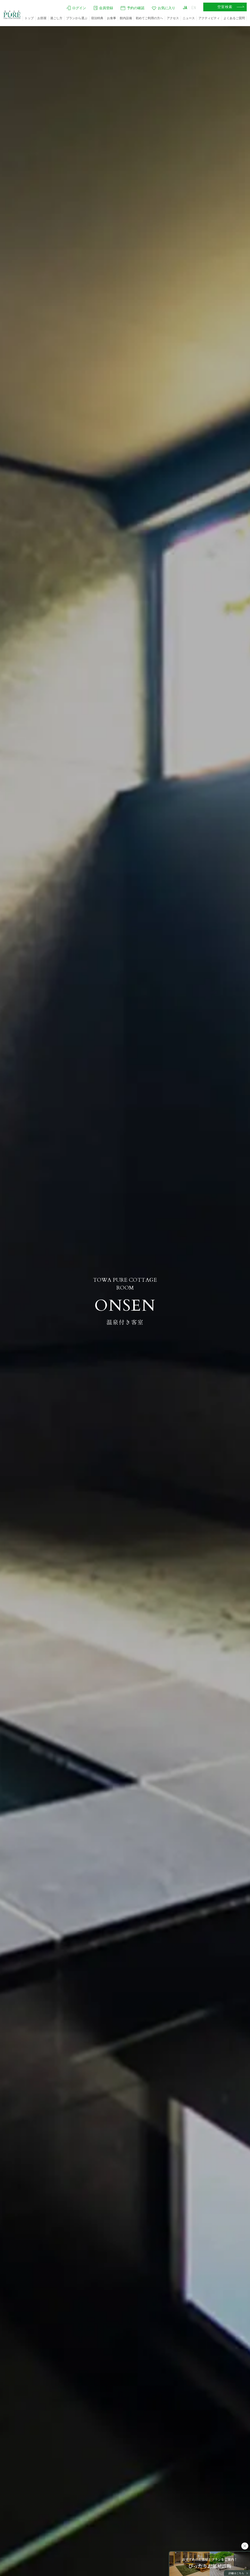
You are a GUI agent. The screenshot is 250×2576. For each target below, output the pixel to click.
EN (193, 8)
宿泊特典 (97, 18)
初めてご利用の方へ (149, 18)
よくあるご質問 (234, 18)
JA (184, 8)
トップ (29, 18)
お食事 (111, 18)
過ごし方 (56, 18)
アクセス (173, 18)
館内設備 (126, 18)
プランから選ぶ (76, 18)
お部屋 (42, 18)
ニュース (189, 18)
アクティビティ (209, 18)
